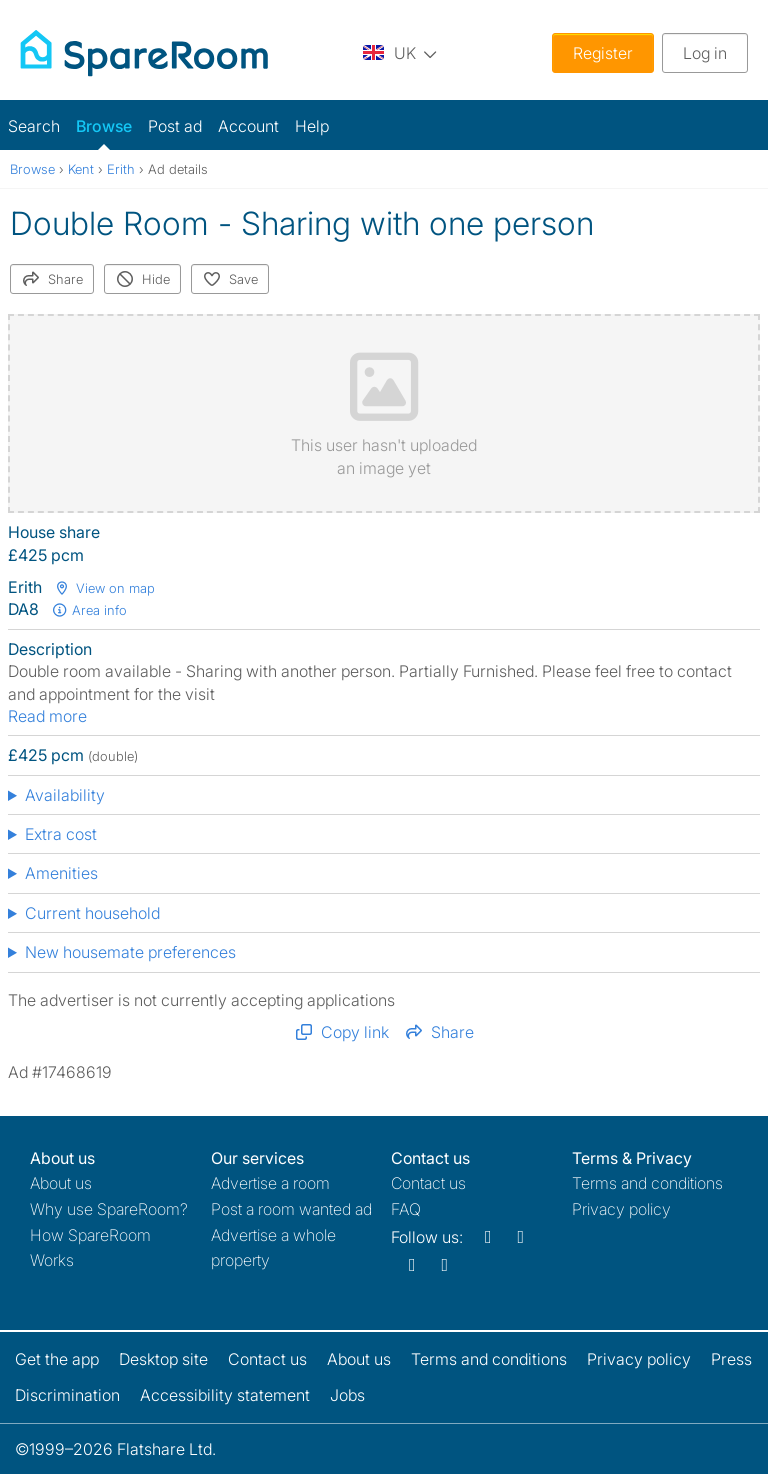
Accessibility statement (225, 1395)
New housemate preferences (130, 952)
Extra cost (61, 834)
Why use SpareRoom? (109, 1209)
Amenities (61, 873)
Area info (89, 610)
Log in (705, 53)
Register (603, 53)
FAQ (406, 1209)
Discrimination (67, 1395)
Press (731, 1359)
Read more (47, 716)
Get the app (57, 1359)
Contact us (428, 1183)
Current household (92, 913)
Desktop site (163, 1359)
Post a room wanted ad (291, 1209)
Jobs (347, 1395)
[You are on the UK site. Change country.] (400, 52)
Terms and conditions (647, 1183)
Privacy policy (621, 1209)
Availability (65, 795)
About (61, 1183)
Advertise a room (270, 1183)
